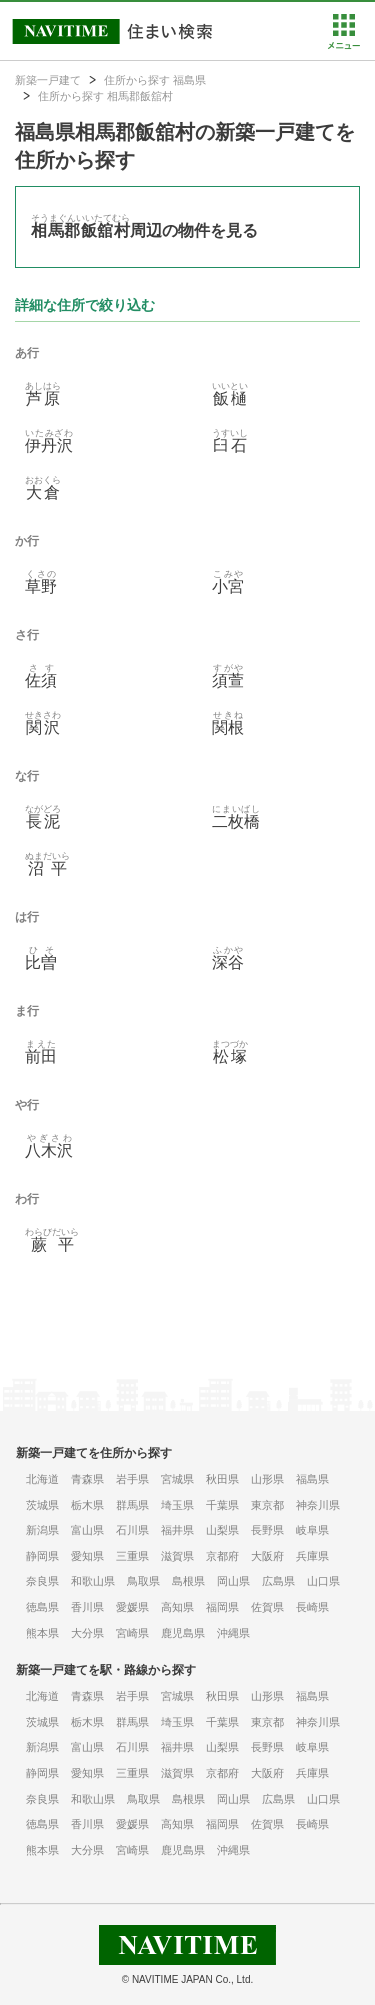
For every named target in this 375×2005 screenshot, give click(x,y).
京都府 (222, 1556)
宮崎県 (132, 1633)
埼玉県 (177, 1505)
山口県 (323, 1581)
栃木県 (87, 1505)
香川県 (87, 1607)
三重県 (132, 1556)
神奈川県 (318, 1505)
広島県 (278, 1581)
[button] (343, 45)
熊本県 (42, 1633)
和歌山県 (93, 1581)
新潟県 (42, 1530)
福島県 (312, 1479)
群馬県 (132, 1505)
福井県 (177, 1530)
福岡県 (222, 1607)
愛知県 (87, 1556)
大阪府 (267, 1556)
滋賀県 (177, 1556)
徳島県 (42, 1607)
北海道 (42, 1479)
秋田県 (222, 1479)
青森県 (87, 1479)
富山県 (87, 1530)
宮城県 (177, 1479)
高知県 (177, 1607)
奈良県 (42, 1581)
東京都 (267, 1505)
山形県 (267, 1479)
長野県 (267, 1530)
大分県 (87, 1633)
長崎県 (312, 1607)
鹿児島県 (183, 1633)
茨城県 (42, 1505)
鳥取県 (143, 1581)
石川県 (132, 1530)
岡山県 (233, 1581)
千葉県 (222, 1505)
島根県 (188, 1581)
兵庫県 (312, 1556)
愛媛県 (132, 1607)
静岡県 (42, 1556)
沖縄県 (233, 1633)
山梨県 (222, 1530)
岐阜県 (312, 1530)
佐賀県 (267, 1607)
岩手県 (132, 1479)
